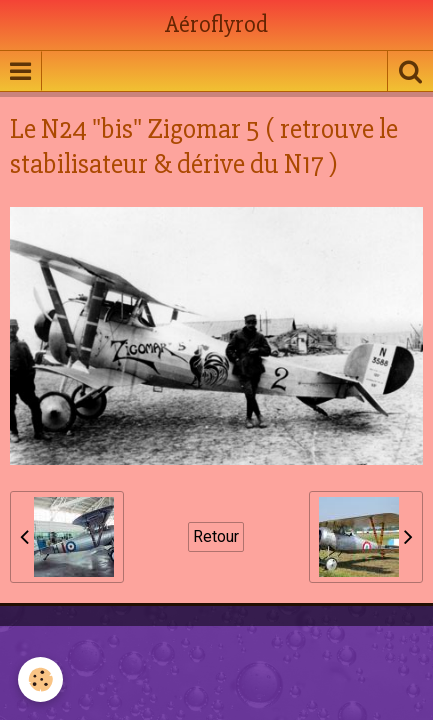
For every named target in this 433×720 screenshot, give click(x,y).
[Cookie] (40, 679)
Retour (216, 536)
